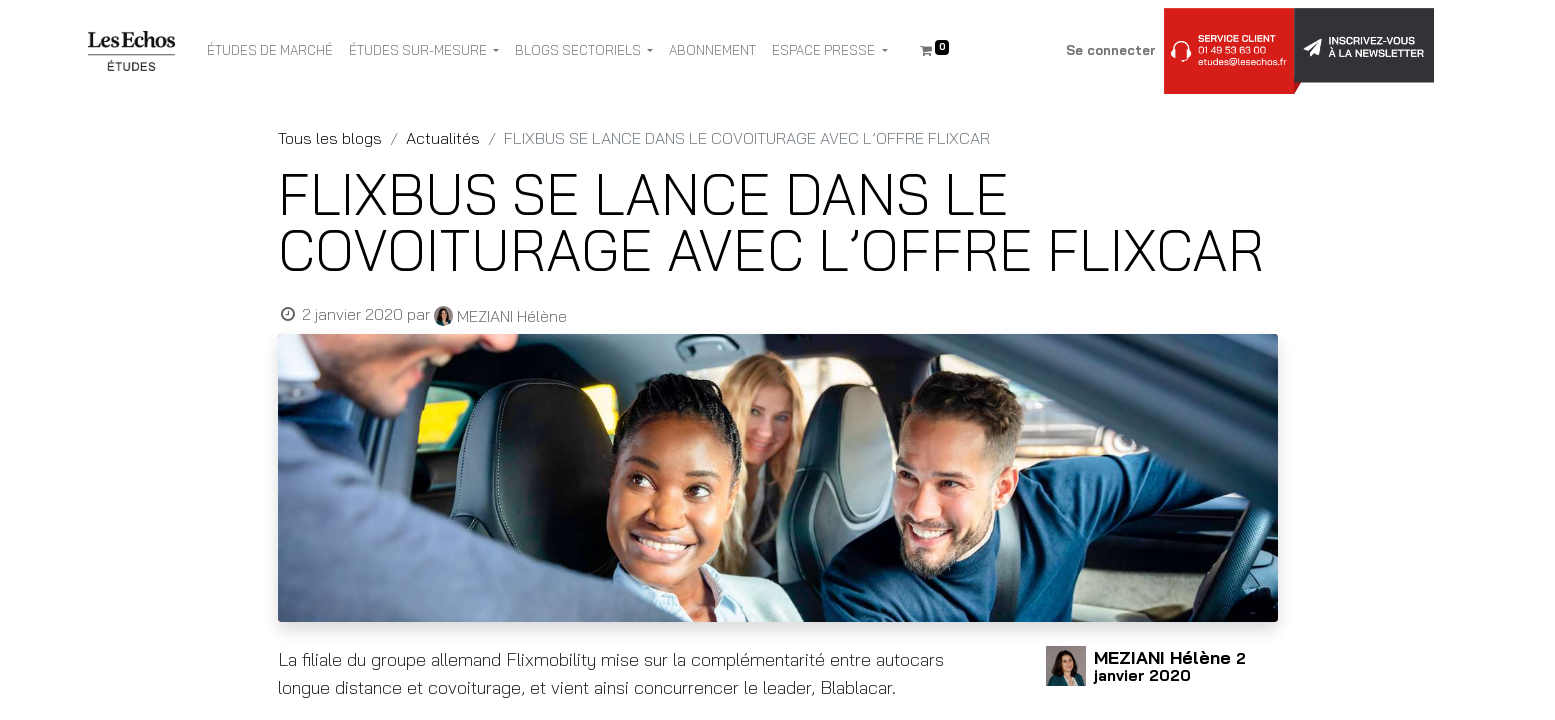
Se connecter (1111, 50)
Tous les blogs (330, 138)
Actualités (443, 138)
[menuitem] (270, 51)
